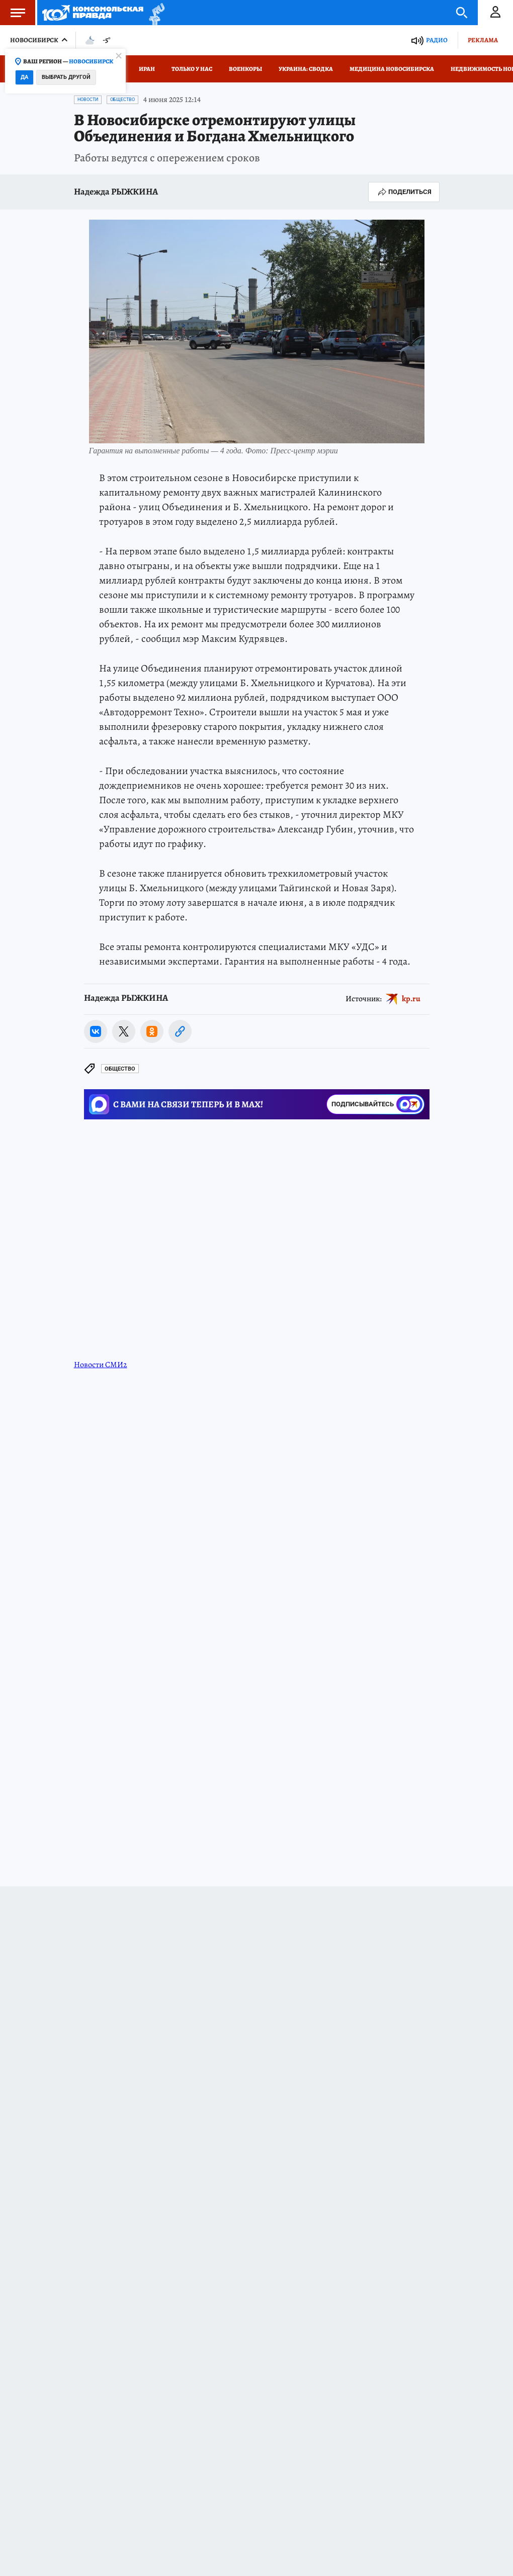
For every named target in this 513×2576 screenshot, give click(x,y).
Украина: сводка (306, 69)
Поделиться (404, 192)
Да (24, 77)
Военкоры (245, 69)
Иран (147, 69)
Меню (12, 12)
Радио (437, 40)
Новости (87, 99)
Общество (122, 99)
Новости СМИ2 (100, 1364)
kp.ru (411, 998)
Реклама (483, 40)
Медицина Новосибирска (392, 69)
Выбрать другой (66, 77)
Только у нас (192, 69)
